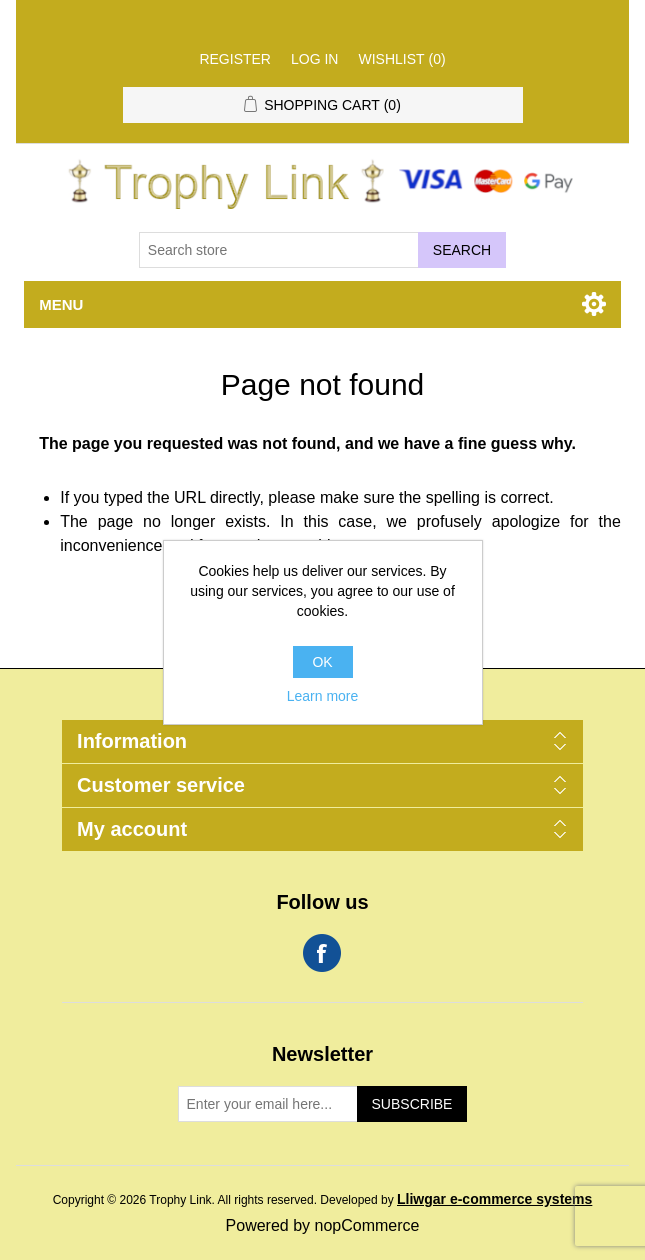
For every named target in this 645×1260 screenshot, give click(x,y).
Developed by (456, 1200)
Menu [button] (61, 304)
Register (235, 59)
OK (322, 662)
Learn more (323, 696)
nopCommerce (367, 1225)
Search (462, 250)
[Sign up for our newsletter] (268, 1104)
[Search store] (279, 250)
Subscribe (412, 1104)
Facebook (322, 953)
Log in (314, 59)
